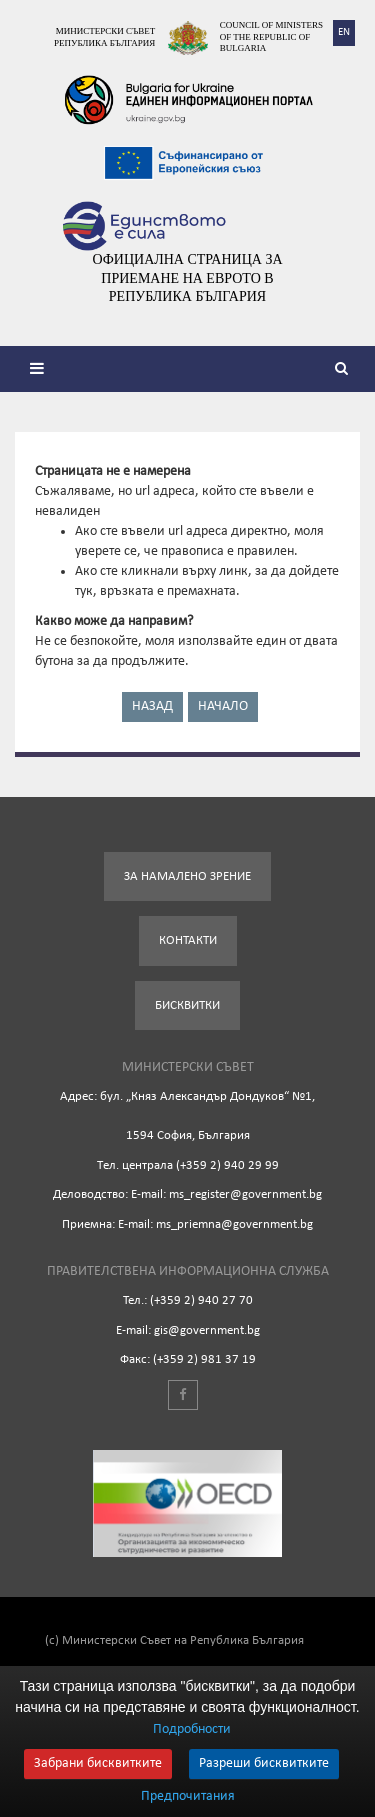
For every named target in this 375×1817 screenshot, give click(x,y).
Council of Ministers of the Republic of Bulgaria (271, 36)
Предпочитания (188, 1797)
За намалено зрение (187, 876)
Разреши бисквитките (264, 1763)
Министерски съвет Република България (104, 37)
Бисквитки (187, 1005)
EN (344, 32)
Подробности (192, 1729)
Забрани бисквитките (98, 1763)
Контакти (188, 940)
